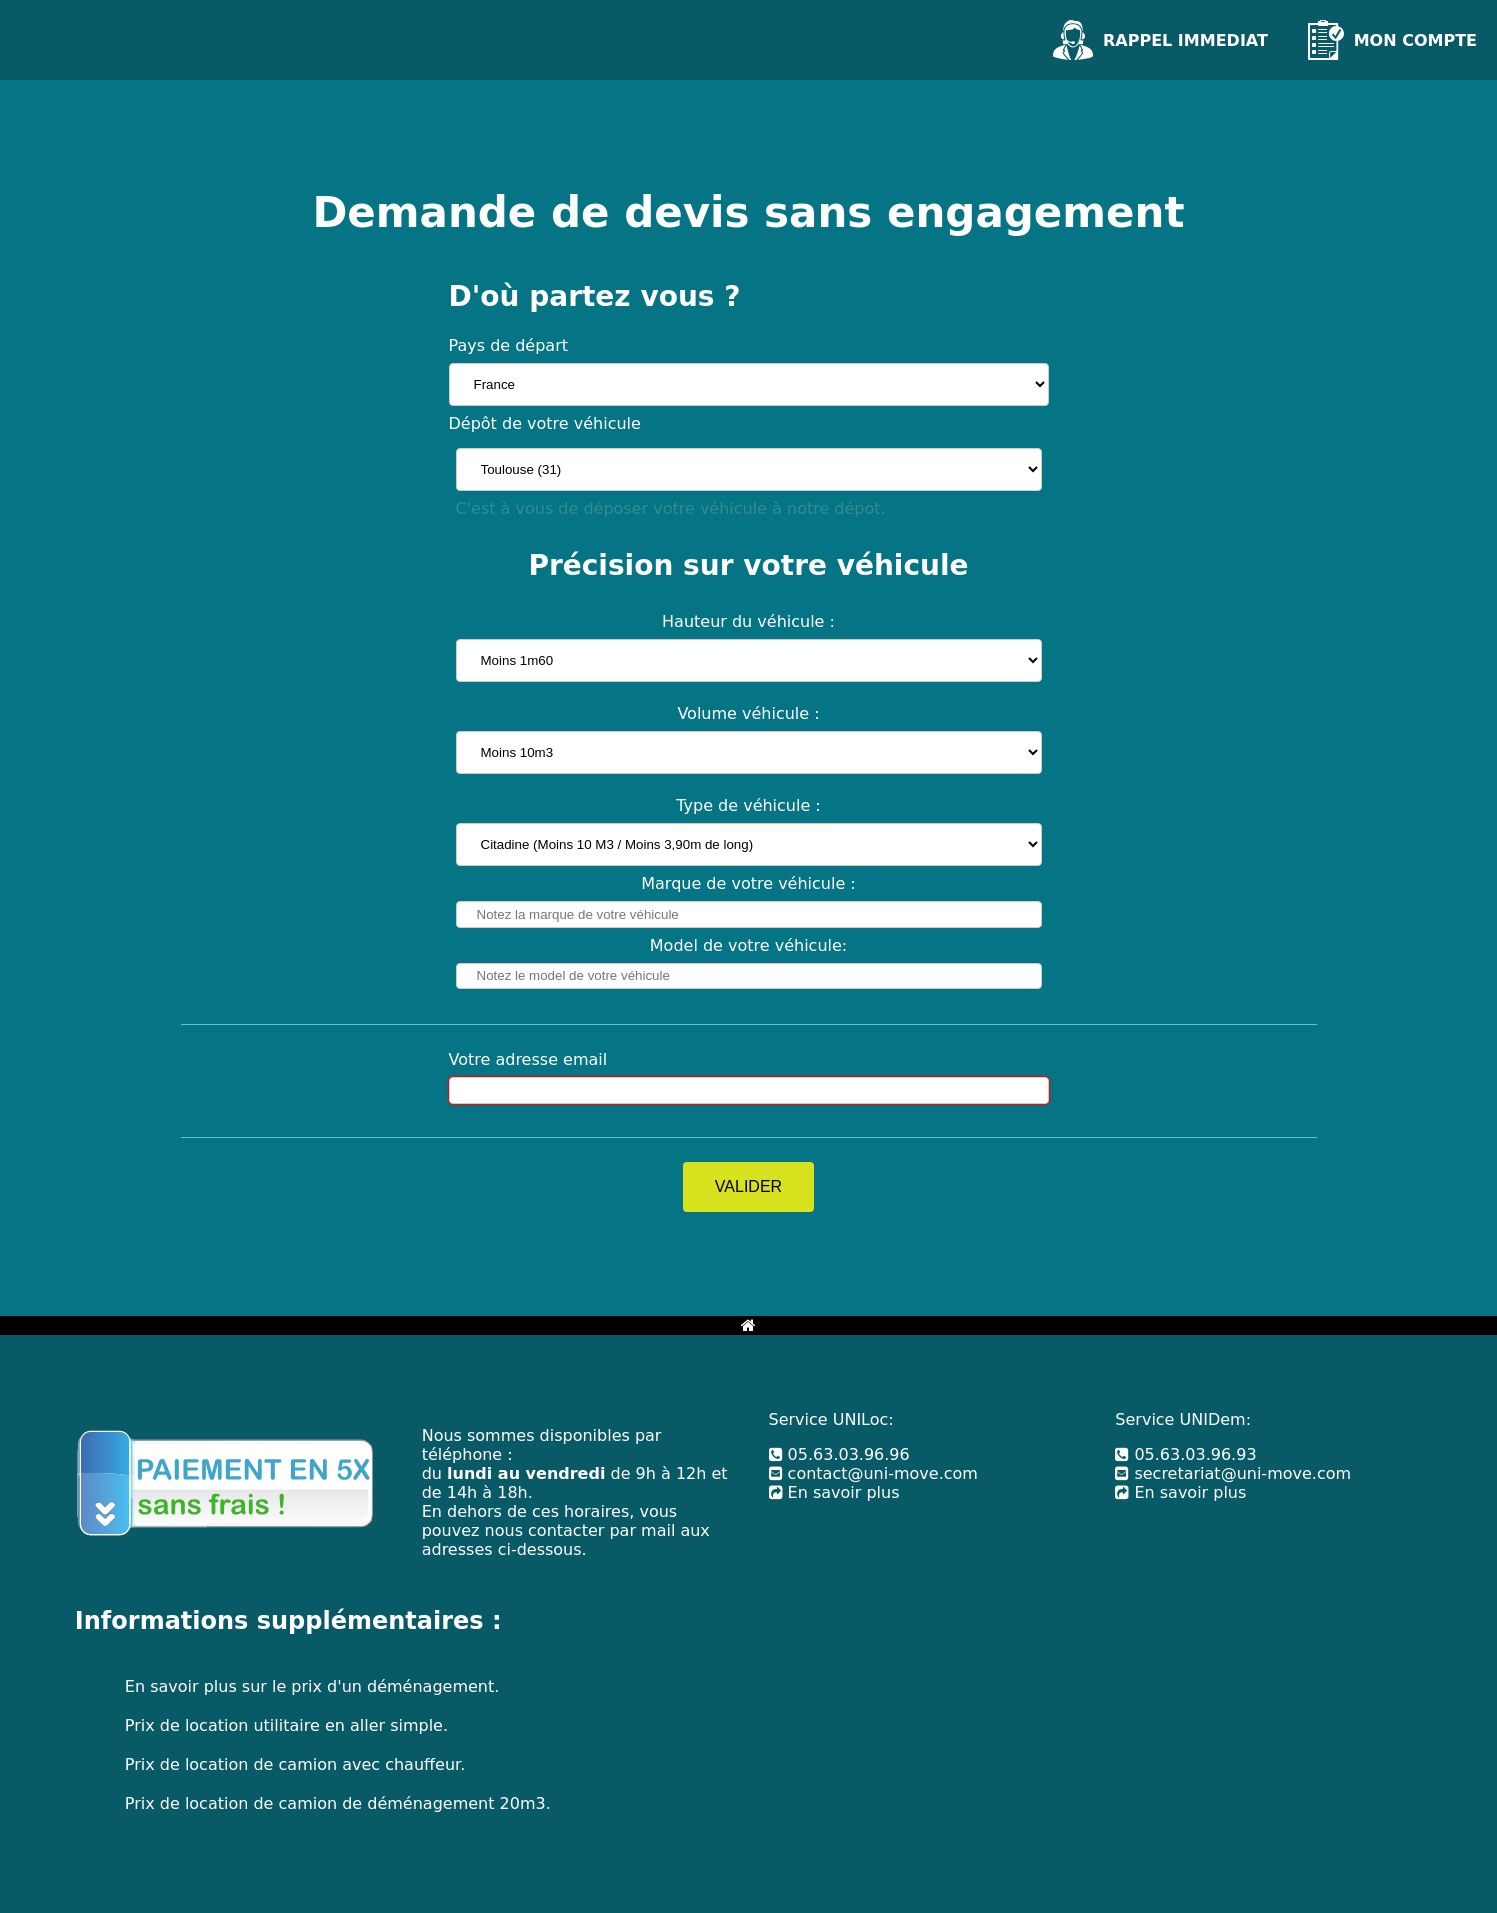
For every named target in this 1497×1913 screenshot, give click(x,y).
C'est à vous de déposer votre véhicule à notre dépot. (671, 508)
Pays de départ (509, 345)
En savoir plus (834, 1492)
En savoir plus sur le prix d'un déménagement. (312, 1686)
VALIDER (748, 1186)
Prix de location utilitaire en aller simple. (286, 1725)
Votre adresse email (528, 1059)
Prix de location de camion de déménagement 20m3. (338, 1803)
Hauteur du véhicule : (748, 621)
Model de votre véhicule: (748, 945)
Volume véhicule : (748, 713)
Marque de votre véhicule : (748, 883)
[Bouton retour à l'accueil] (748, 1325)
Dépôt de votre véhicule (545, 423)
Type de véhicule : (748, 805)
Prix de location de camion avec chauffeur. (295, 1764)
